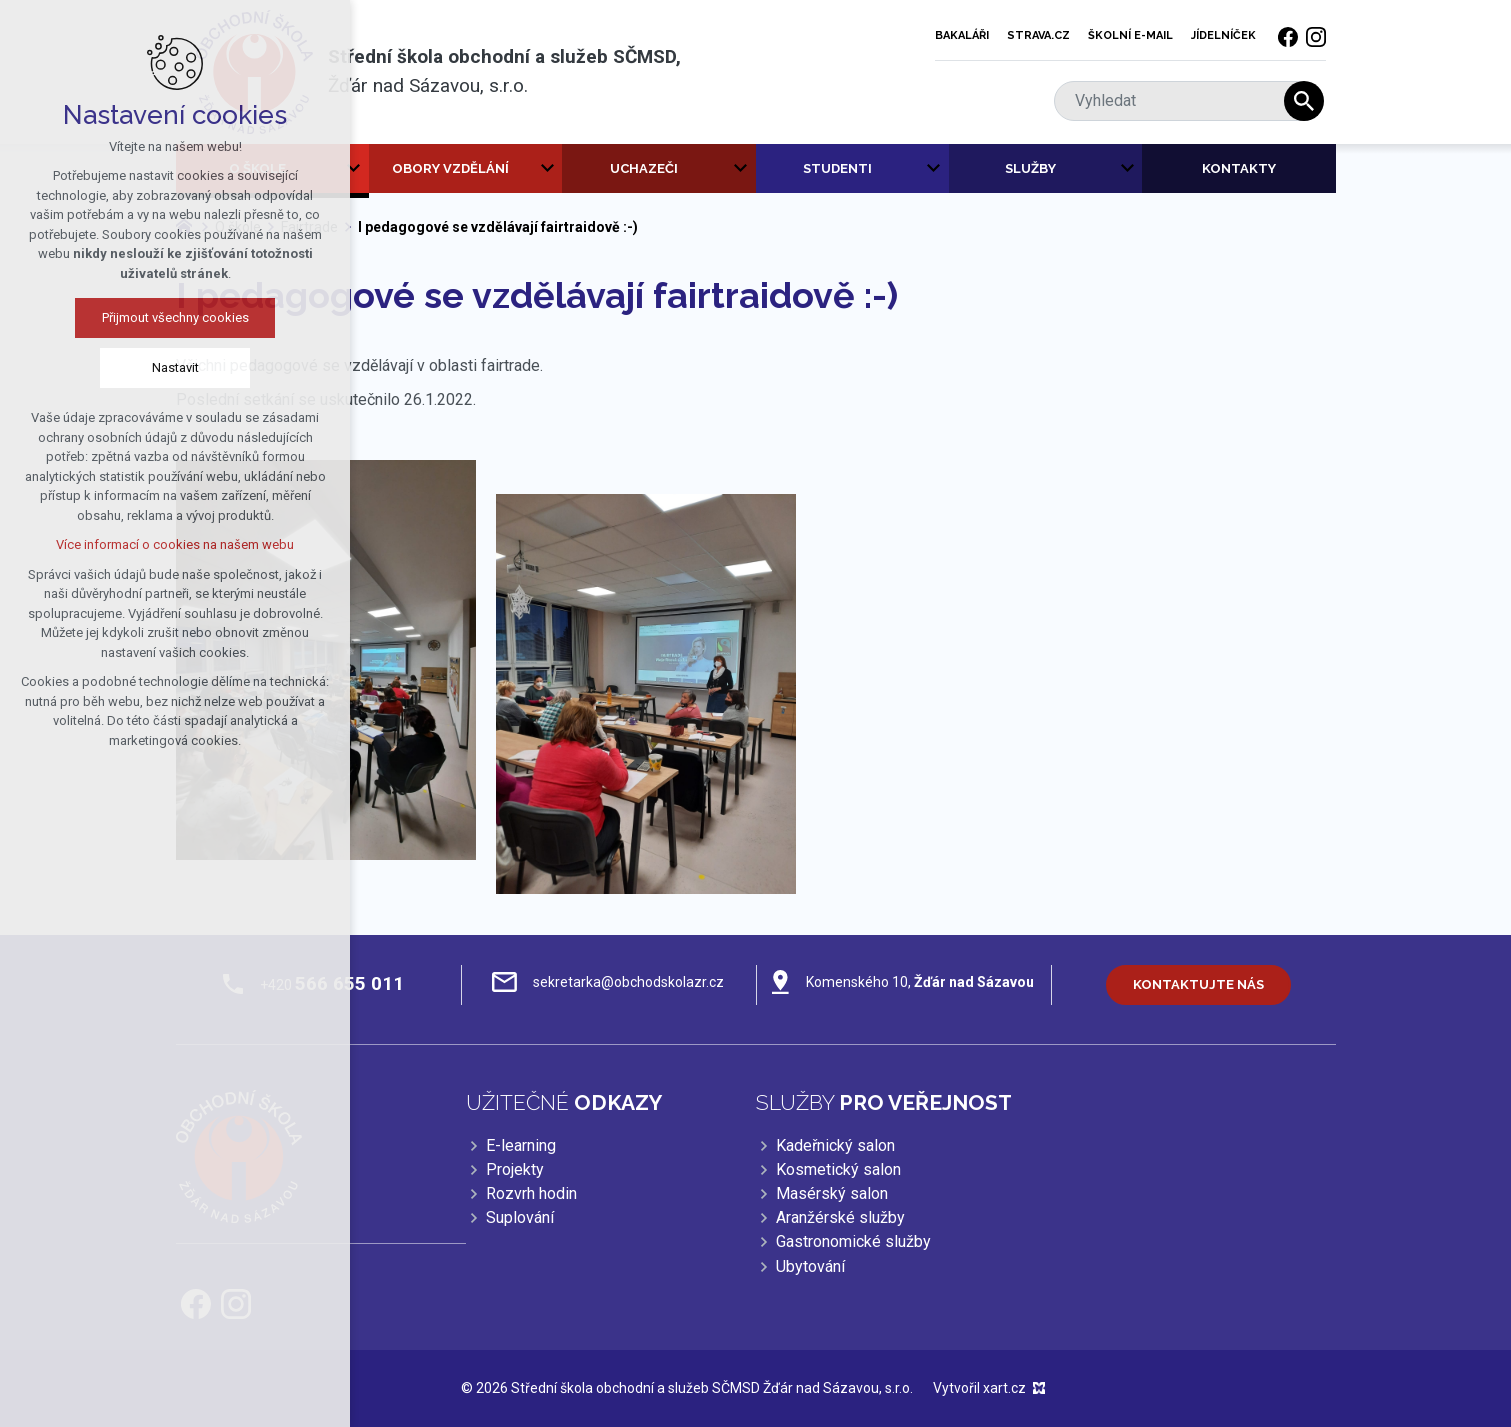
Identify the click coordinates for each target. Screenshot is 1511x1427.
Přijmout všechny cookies (175, 317)
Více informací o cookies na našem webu (175, 544)
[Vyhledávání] (1304, 101)
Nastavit (175, 367)
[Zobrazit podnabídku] (354, 169)
